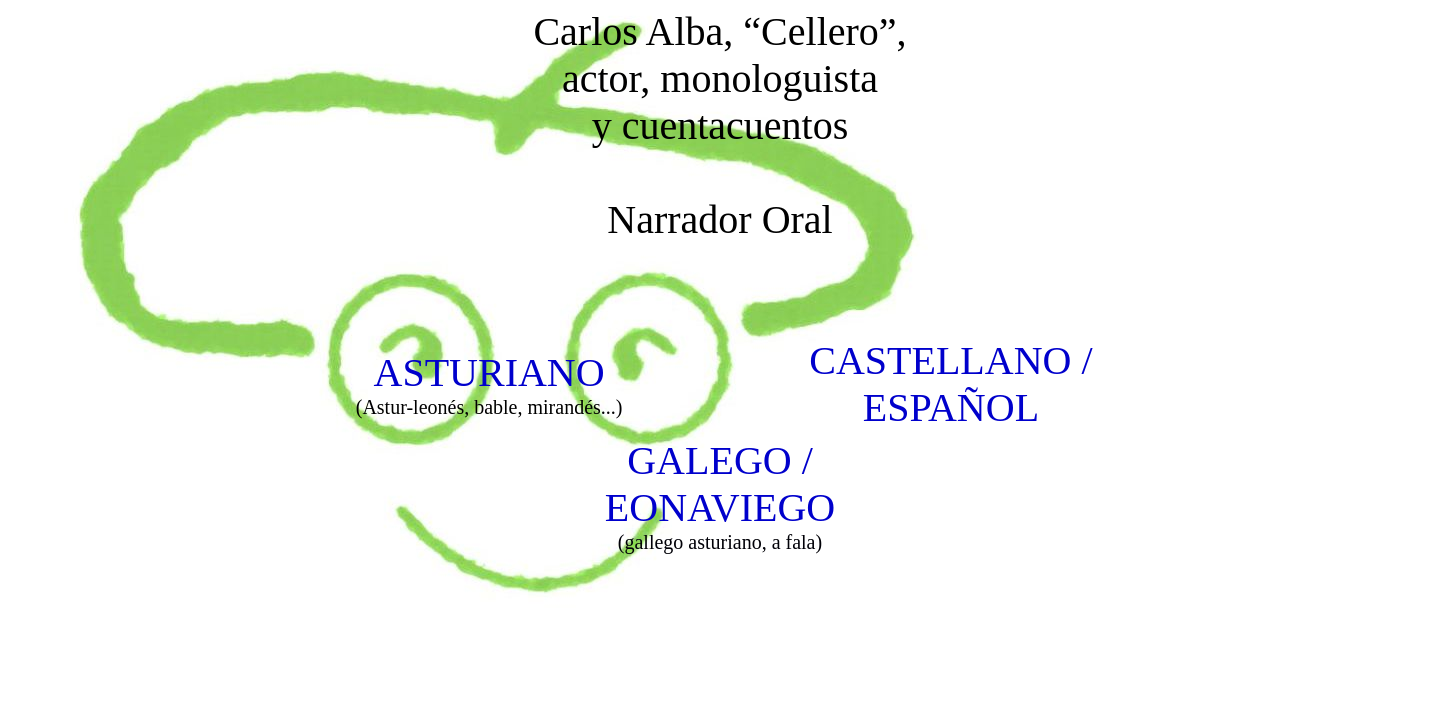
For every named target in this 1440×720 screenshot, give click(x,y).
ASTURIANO (489, 372)
